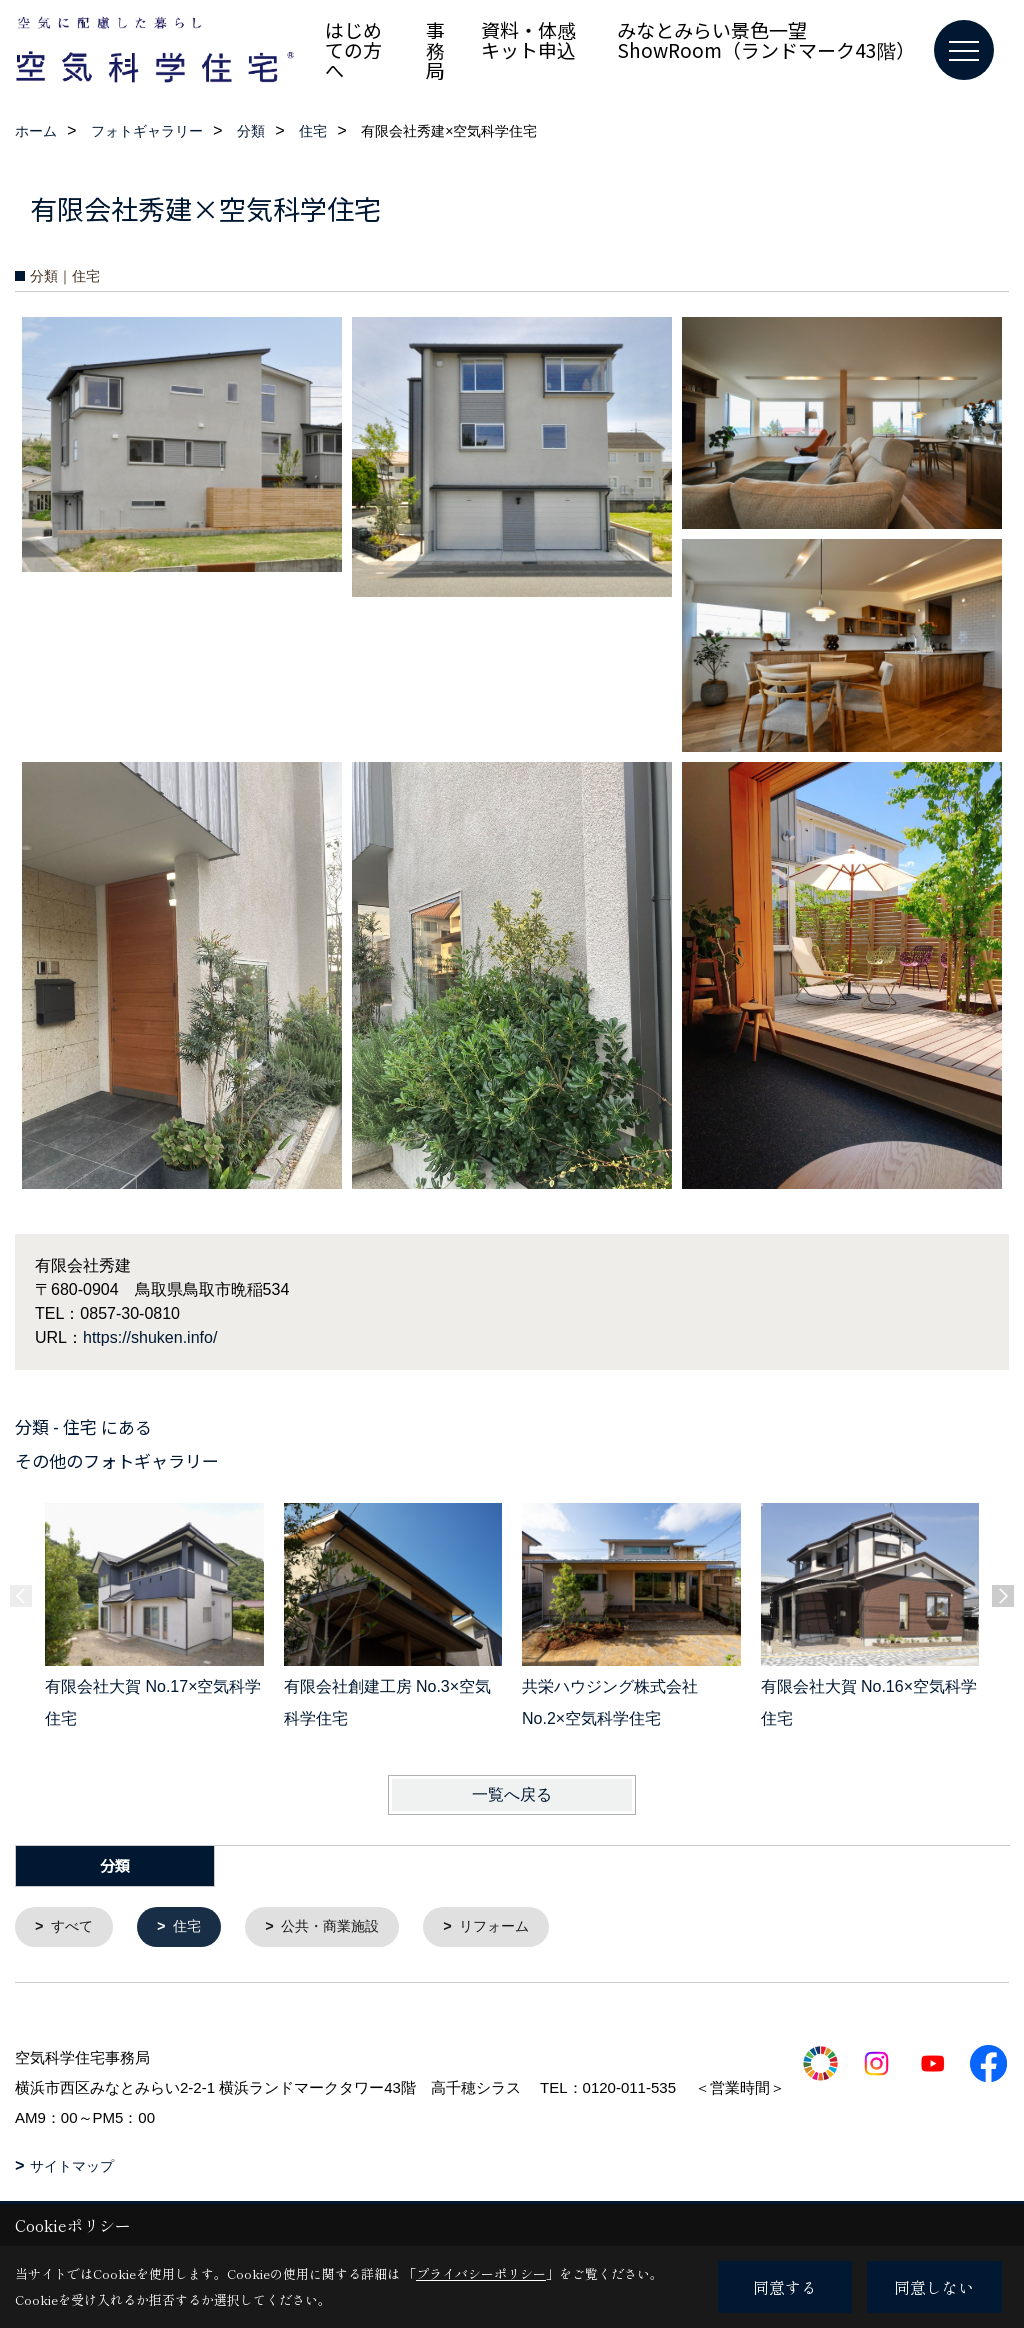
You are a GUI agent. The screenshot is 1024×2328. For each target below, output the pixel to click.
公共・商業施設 (340, 1927)
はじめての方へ (353, 49)
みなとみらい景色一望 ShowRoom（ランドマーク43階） (766, 39)
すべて (74, 1927)
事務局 (435, 49)
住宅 (192, 1927)
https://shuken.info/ (150, 1337)
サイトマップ (72, 2167)
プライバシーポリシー (481, 2273)
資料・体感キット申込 (528, 39)
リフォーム (511, 1927)
